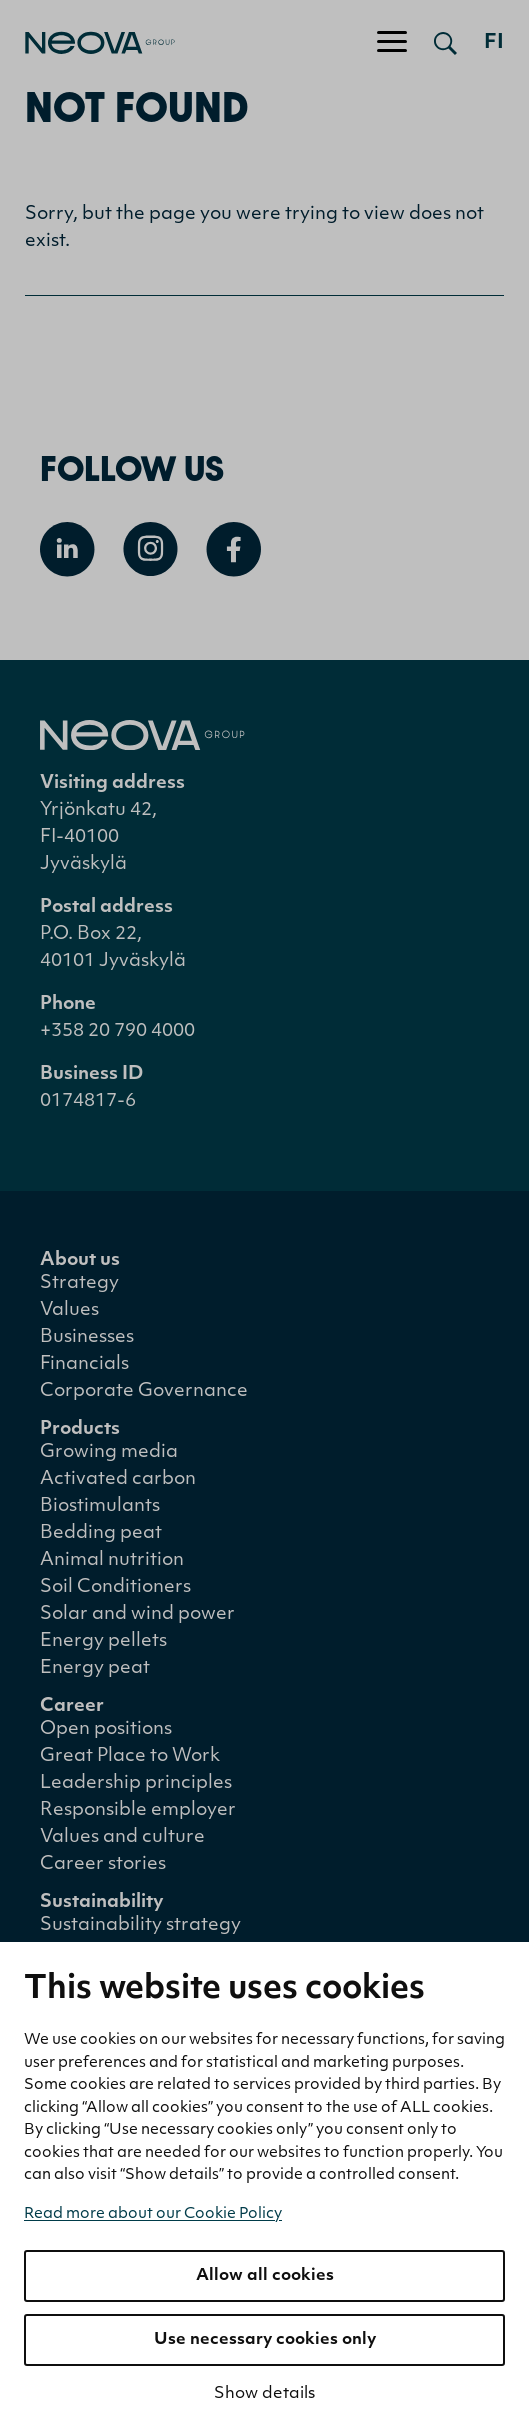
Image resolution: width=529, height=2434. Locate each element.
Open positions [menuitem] (106, 1729)
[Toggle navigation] (392, 43)
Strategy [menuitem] (79, 1283)
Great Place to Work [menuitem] (130, 1756)
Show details (264, 2394)
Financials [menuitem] (84, 1364)
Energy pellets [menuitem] (103, 1641)
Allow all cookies (265, 2276)
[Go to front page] (87, 43)
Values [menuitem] (69, 1310)
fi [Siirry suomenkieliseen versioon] (494, 43)
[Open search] (445, 43)
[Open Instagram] (150, 549)
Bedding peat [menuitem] (101, 1533)
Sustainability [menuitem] (102, 1902)
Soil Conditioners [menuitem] (115, 1587)
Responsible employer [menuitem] (138, 1810)
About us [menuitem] (80, 1260)
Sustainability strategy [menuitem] (140, 1925)
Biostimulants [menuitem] (100, 1506)
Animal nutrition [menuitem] (112, 1560)
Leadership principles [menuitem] (136, 1783)
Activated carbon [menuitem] (118, 1479)
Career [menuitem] (72, 1706)
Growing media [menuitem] (109, 1452)
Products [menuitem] (80, 1429)
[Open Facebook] (233, 549)
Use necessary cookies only (265, 2340)
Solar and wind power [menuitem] (137, 1614)
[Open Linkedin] (67, 549)
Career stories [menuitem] (103, 1864)
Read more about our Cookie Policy (153, 2214)
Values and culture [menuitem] (122, 1837)
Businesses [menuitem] (87, 1337)
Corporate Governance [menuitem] (144, 1391)
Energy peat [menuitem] (95, 1668)
